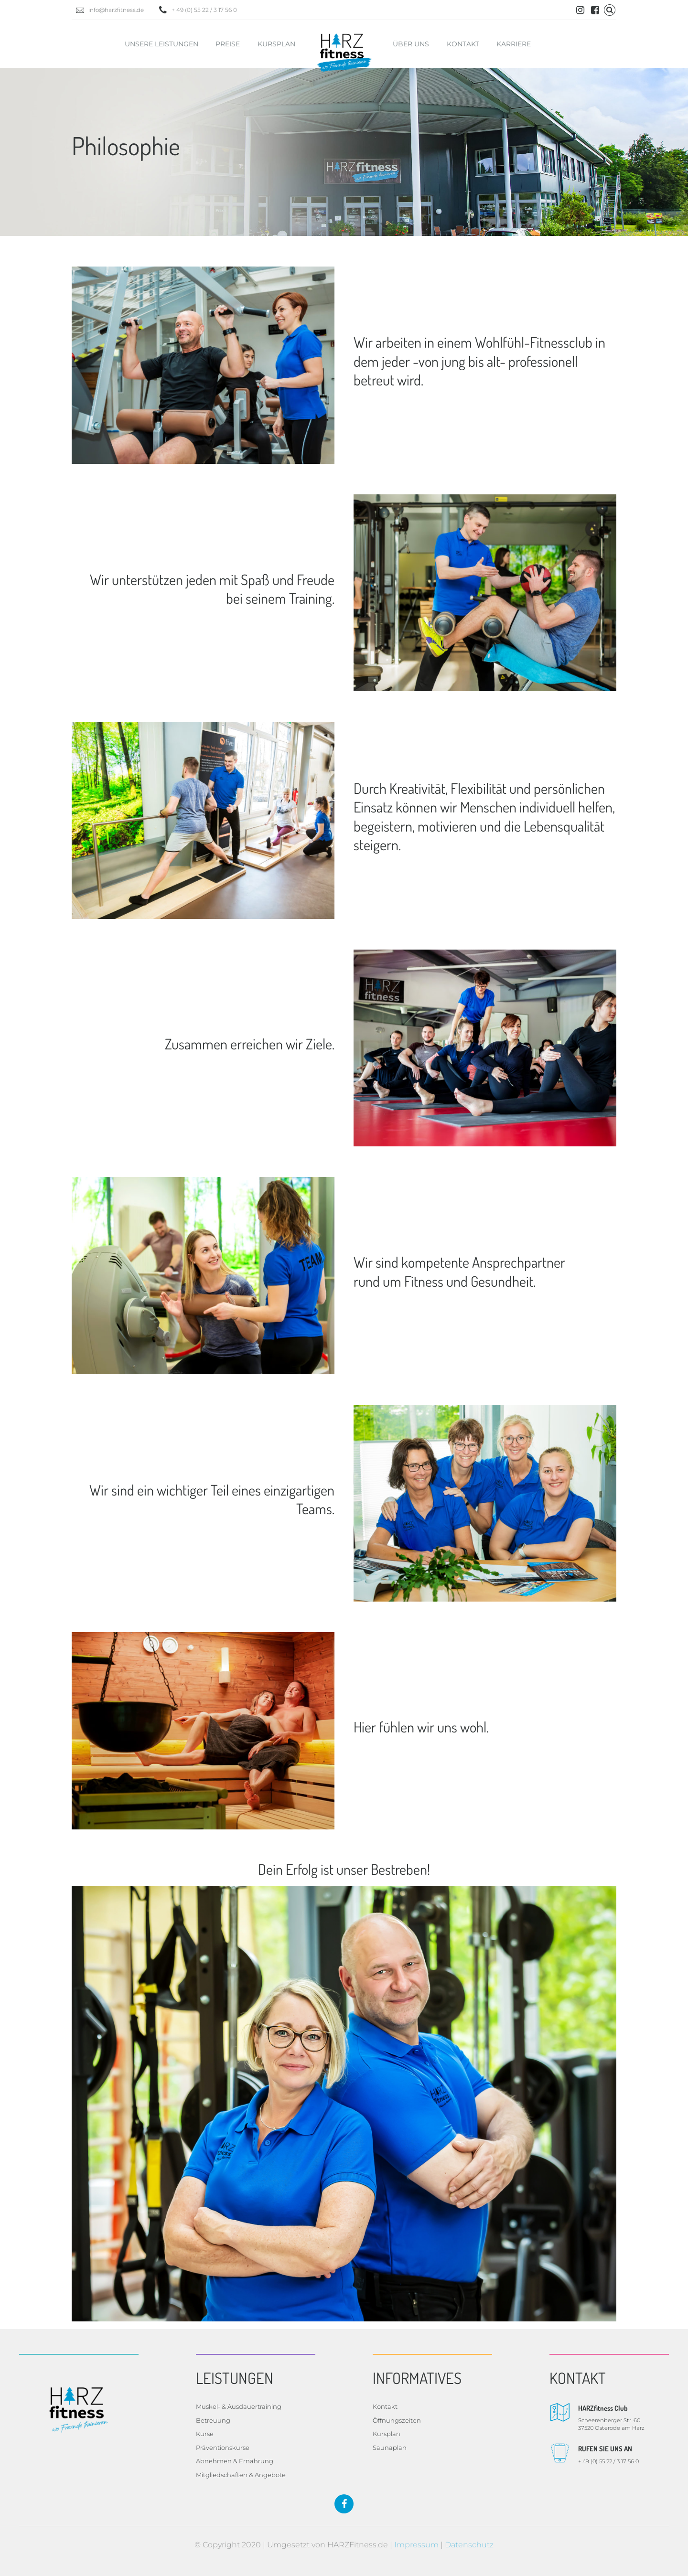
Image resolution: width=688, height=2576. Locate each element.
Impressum (416, 2544)
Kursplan (276, 44)
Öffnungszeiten (397, 2420)
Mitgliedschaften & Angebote (241, 2475)
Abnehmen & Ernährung (234, 2461)
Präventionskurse (222, 2447)
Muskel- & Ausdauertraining (238, 2406)
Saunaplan (390, 2447)
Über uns (411, 44)
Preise (227, 44)
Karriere (513, 44)
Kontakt (463, 44)
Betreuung (213, 2420)
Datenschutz (469, 2544)
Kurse (205, 2433)
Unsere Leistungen (161, 44)
